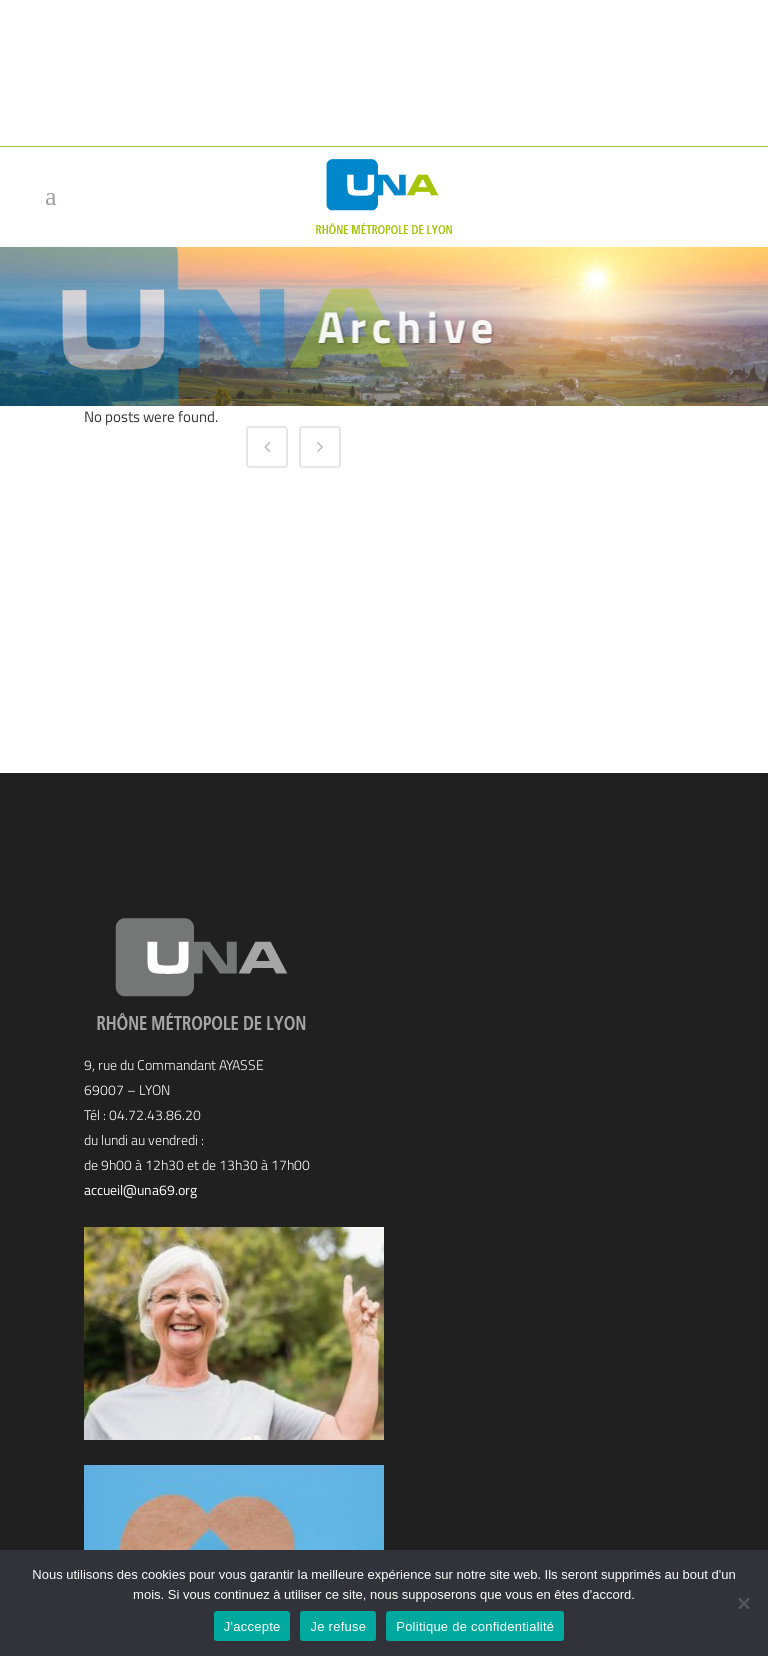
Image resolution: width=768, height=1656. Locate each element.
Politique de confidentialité (475, 1626)
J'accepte (252, 1626)
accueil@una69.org (140, 1189)
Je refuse (338, 1626)
